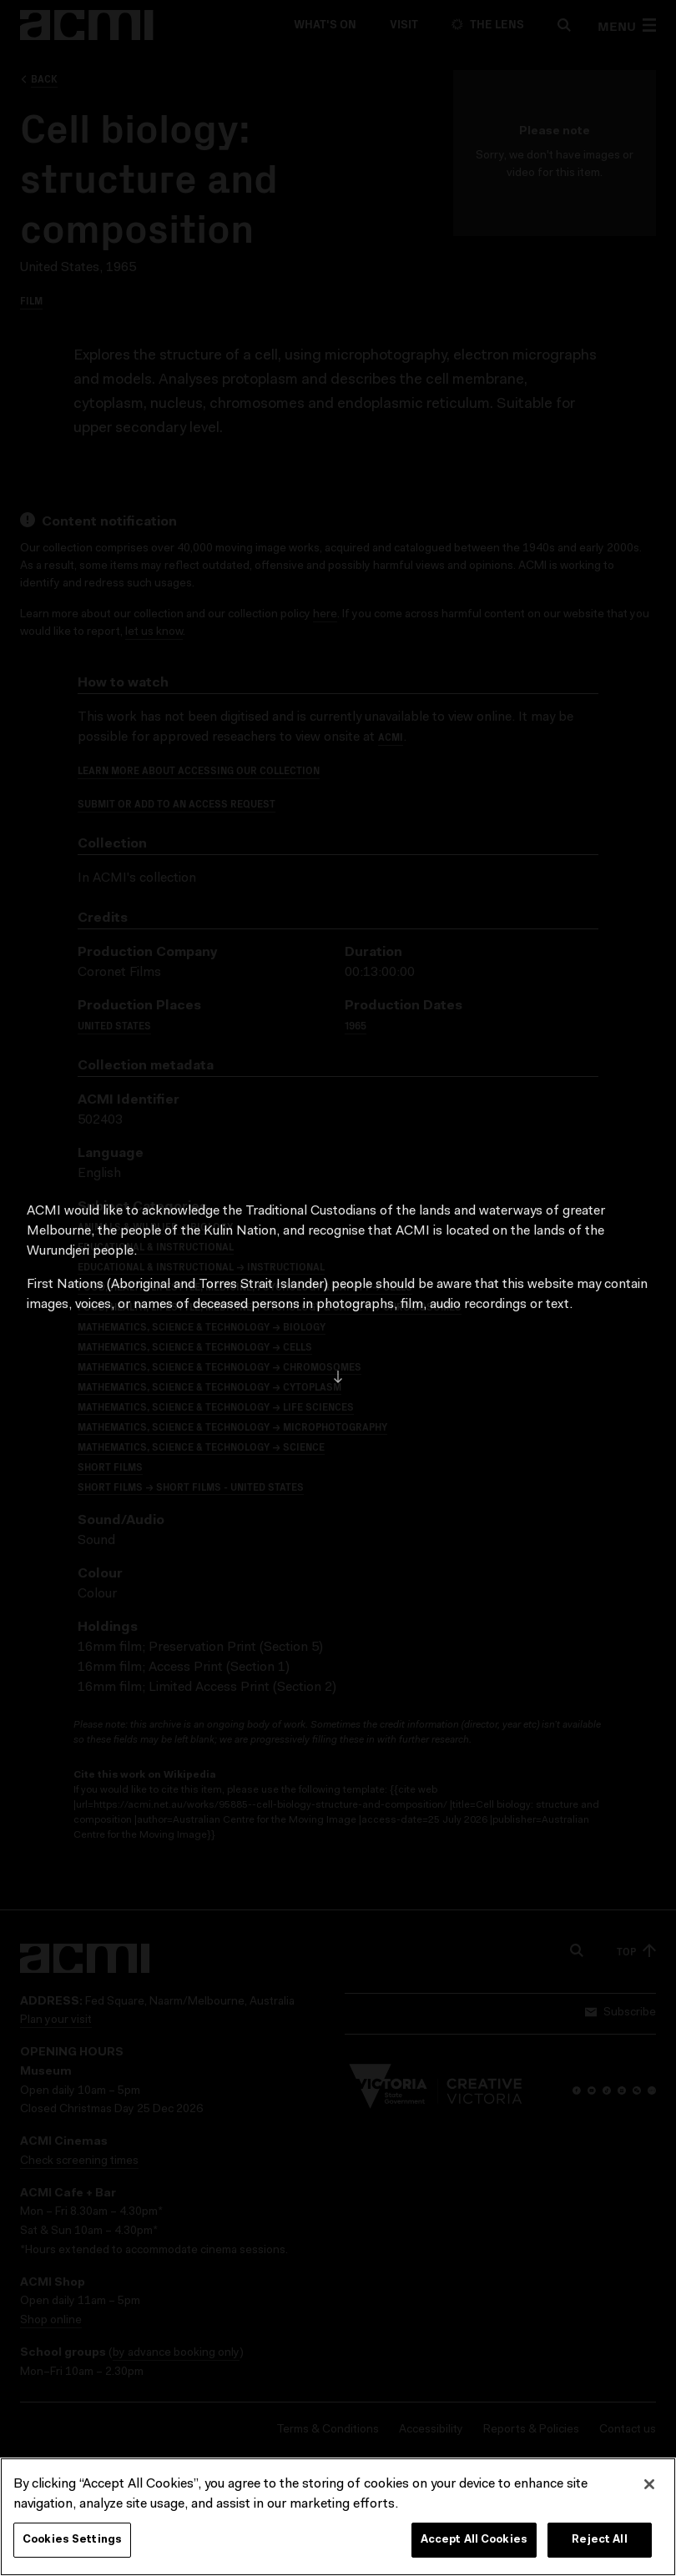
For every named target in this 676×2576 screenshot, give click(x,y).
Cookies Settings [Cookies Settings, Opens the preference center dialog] (72, 2546)
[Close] (649, 2491)
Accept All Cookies (474, 2546)
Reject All (599, 2546)
